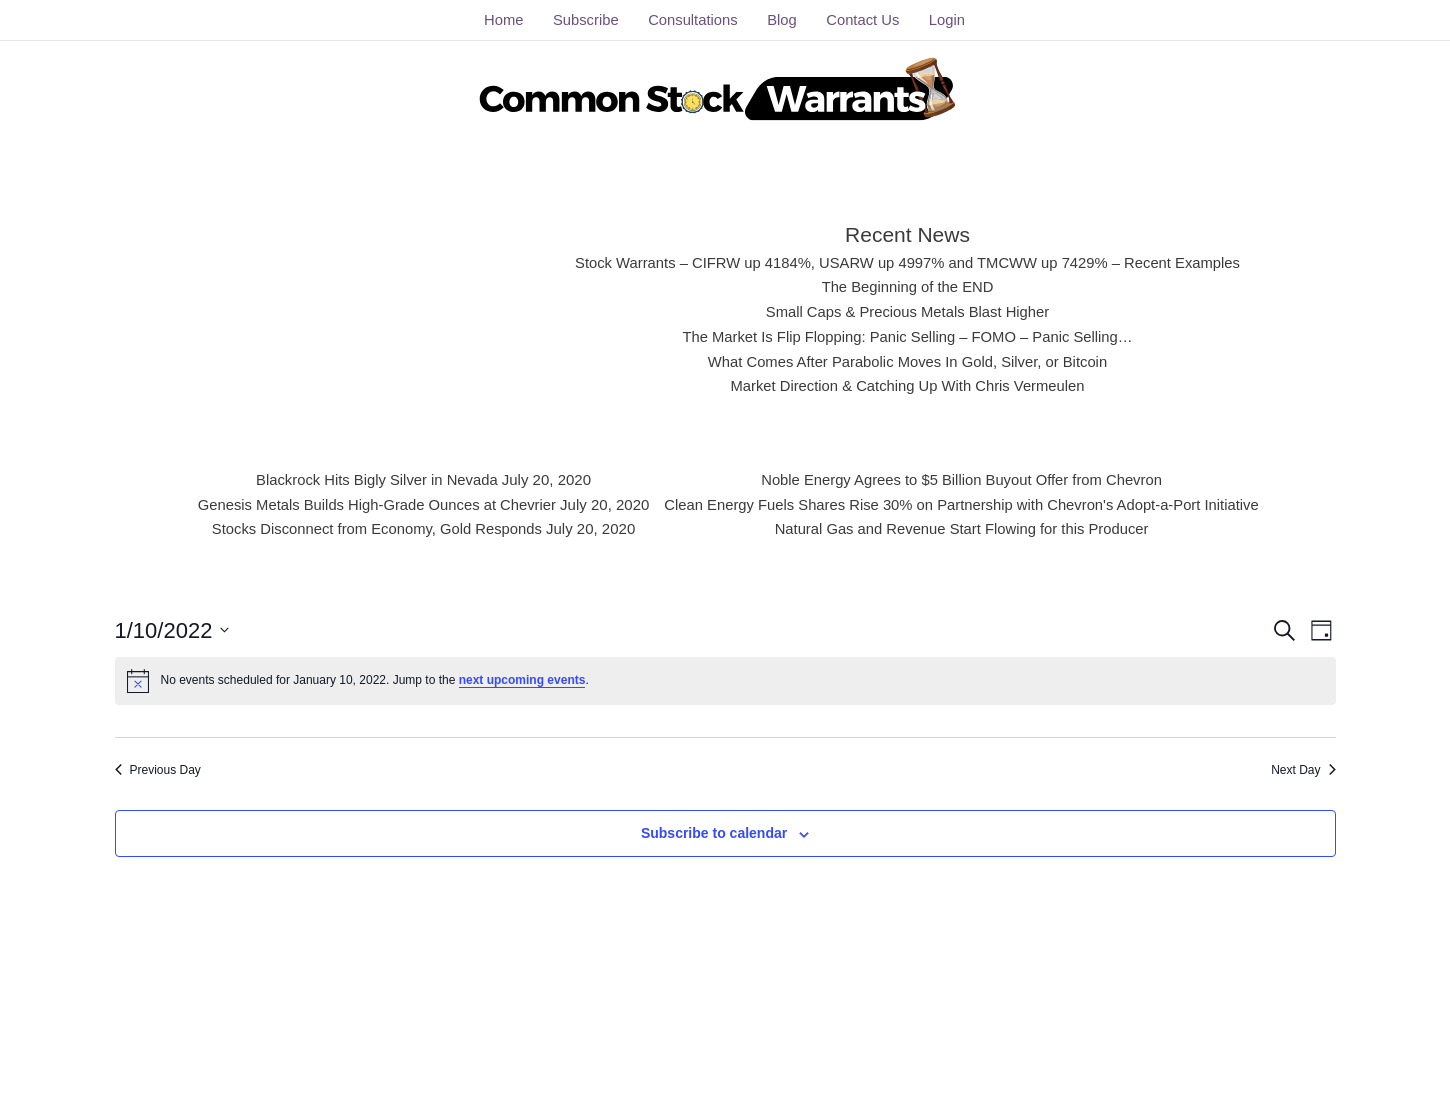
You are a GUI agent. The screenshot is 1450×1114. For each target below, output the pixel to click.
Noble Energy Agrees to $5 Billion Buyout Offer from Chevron (963, 479)
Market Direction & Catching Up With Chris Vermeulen (907, 385)
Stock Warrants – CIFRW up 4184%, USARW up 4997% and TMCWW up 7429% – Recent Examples (907, 262)
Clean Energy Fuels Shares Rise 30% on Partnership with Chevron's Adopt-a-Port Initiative (962, 504)
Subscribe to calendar (714, 833)
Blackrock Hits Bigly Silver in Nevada (375, 479)
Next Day (1303, 770)
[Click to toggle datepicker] (172, 630)
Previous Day (158, 770)
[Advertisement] (389, 305)
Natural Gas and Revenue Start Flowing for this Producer (963, 528)
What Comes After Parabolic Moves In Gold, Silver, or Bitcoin (907, 361)
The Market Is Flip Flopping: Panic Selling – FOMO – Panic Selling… (907, 336)
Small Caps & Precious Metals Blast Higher (908, 311)
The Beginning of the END (907, 286)
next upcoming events (522, 680)
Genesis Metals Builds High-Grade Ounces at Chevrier (374, 504)
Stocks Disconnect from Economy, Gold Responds (374, 528)
